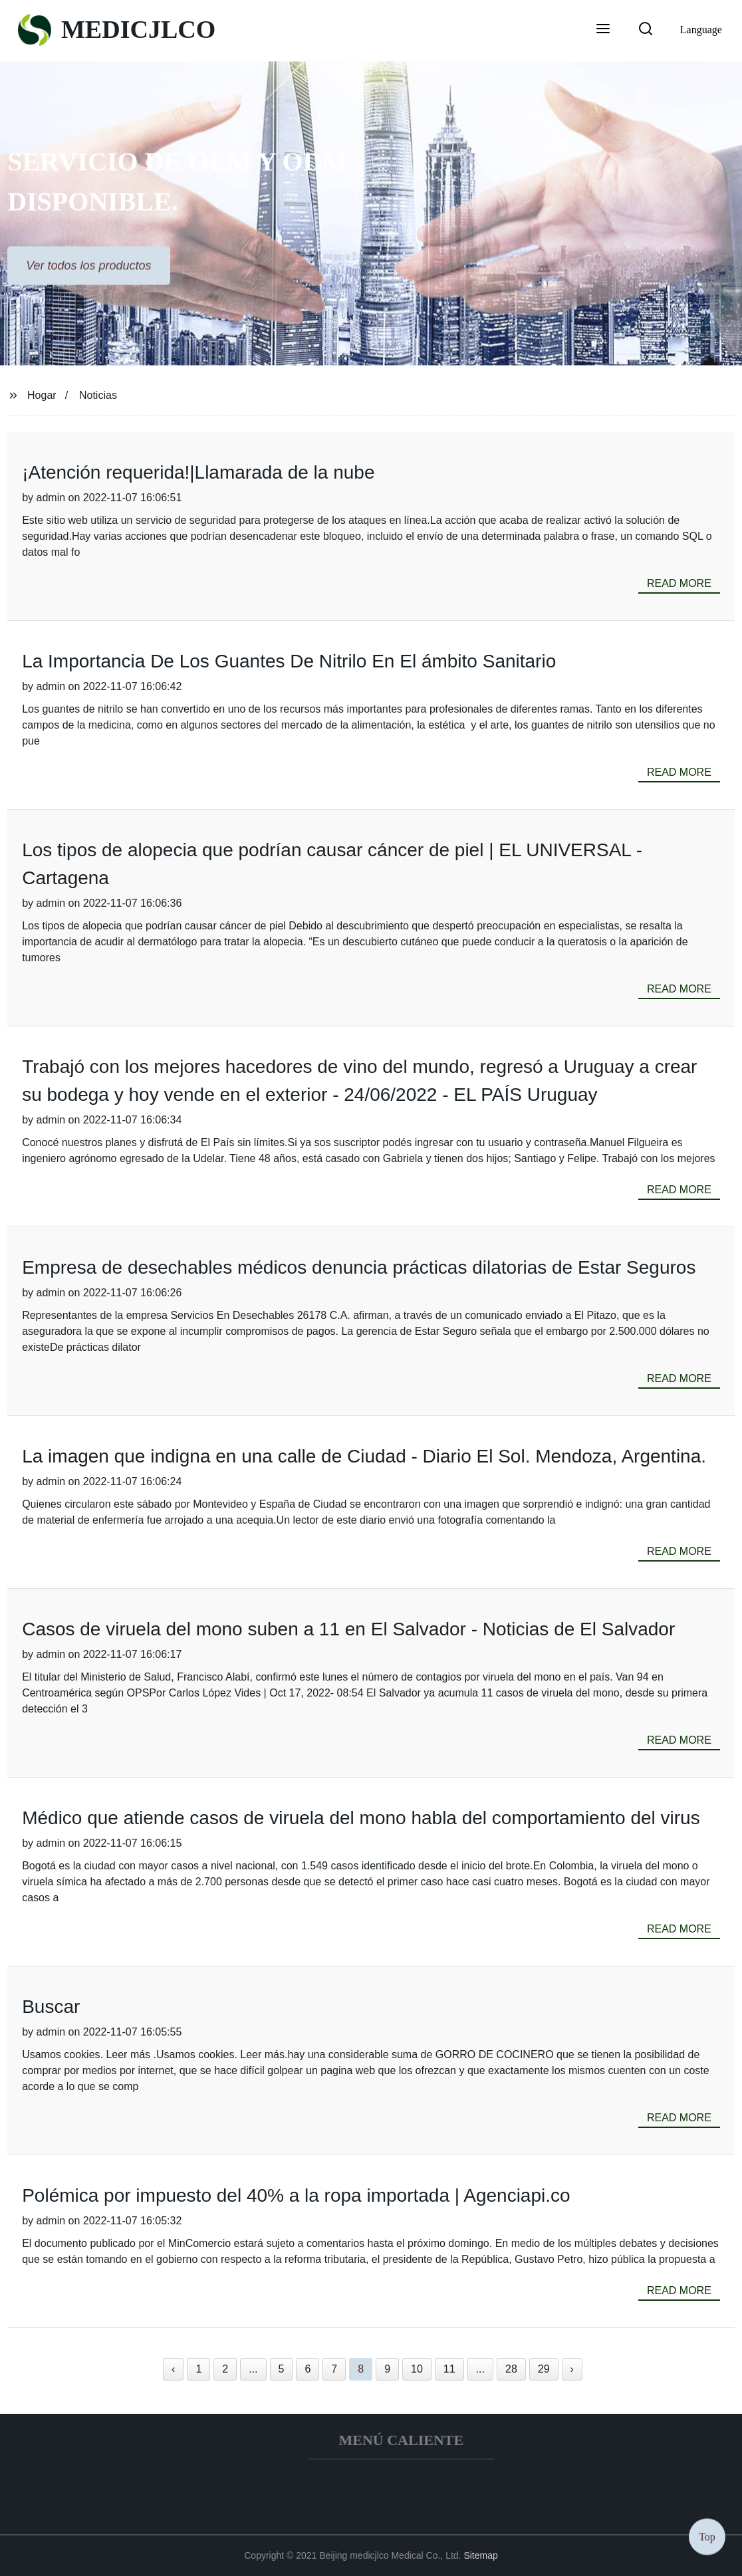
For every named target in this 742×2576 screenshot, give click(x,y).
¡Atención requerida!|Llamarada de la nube (198, 472)
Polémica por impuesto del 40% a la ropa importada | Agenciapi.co (296, 2195)
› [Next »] (572, 2369)
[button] (603, 30)
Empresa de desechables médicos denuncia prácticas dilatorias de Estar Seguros (358, 1267)
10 (417, 2369)
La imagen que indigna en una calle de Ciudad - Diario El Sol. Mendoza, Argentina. (364, 1456)
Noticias (98, 395)
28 (511, 2369)
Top (707, 2535)
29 (544, 2369)
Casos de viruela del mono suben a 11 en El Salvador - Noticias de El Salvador (348, 1629)
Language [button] (701, 29)
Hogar (42, 395)
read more (679, 583)
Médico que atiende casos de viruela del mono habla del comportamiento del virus (360, 1818)
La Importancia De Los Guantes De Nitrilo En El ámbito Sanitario (289, 661)
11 (449, 2369)
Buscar (51, 2006)
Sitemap (480, 2555)
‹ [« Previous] (173, 2369)
